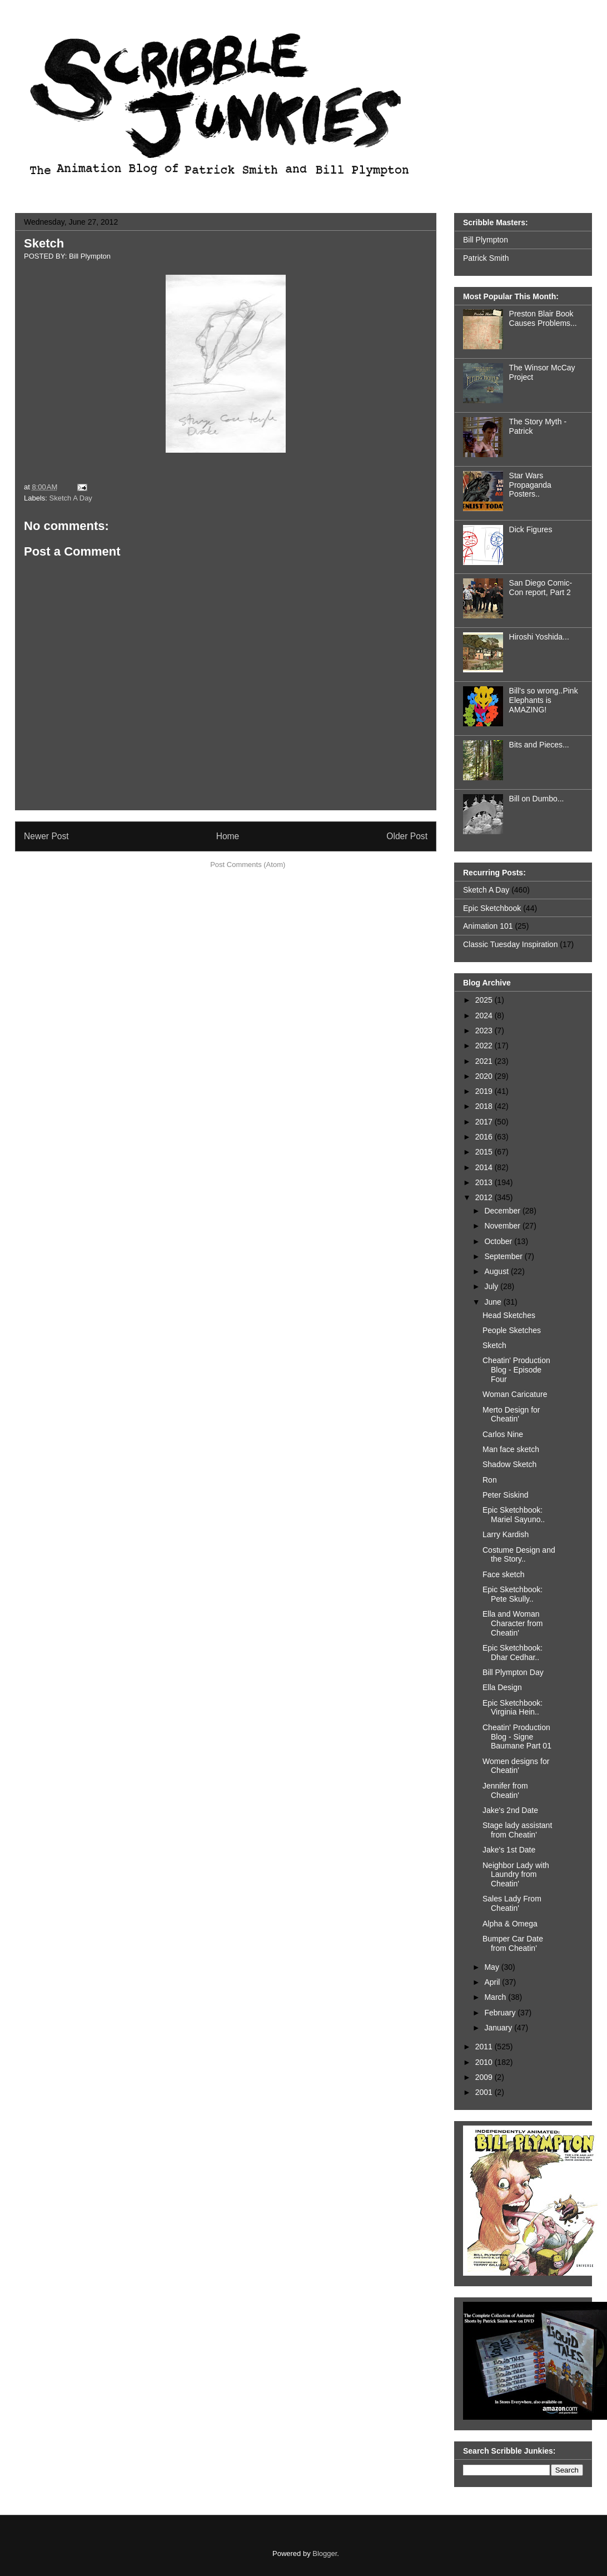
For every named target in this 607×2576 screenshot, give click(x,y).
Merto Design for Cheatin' (511, 1414)
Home (228, 836)
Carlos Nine (502, 1434)
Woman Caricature (514, 1394)
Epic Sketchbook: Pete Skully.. (512, 1594)
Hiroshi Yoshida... (539, 636)
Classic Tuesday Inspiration (510, 944)
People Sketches (511, 1330)
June (493, 1301)
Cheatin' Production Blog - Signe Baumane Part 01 (516, 1737)
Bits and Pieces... (539, 744)
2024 (485, 1015)
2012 (485, 1197)
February (501, 2012)
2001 (485, 2092)
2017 (485, 1121)
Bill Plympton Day (513, 1672)
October (499, 1241)
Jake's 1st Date (508, 1849)
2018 (485, 1106)
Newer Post (46, 836)
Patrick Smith (486, 258)
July (492, 1286)
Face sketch (503, 1574)
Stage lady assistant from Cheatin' (517, 1830)
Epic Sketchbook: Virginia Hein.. (512, 1707)
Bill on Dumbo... (536, 798)
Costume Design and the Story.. (518, 1554)
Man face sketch (510, 1449)
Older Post (406, 836)
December (503, 1210)
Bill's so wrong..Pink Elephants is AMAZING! (543, 700)
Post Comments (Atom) (247, 864)
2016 (485, 1136)
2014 (485, 1167)
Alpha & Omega (510, 1923)
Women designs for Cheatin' (515, 1766)
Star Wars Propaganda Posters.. (530, 485)
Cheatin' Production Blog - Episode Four (516, 1370)
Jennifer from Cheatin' (505, 1790)
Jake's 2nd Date (510, 1810)
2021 (485, 1061)
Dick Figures (531, 529)
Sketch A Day (70, 498)
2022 (485, 1045)
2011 (485, 2046)
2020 (485, 1076)
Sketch (44, 243)
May (492, 1967)
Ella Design (502, 1687)
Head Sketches (508, 1315)
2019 (485, 1091)
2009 (485, 2077)
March (496, 1997)
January (499, 2027)
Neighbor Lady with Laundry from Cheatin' (515, 1875)
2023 (485, 1030)
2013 (485, 1182)
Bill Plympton (485, 239)
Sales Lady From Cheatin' (511, 1903)
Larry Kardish (505, 1534)
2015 (485, 1151)
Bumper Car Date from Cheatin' (512, 1943)
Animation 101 (488, 926)
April (493, 1982)
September (504, 1256)
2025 (485, 999)
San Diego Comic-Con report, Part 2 (541, 587)
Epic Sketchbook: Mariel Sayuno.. (513, 1514)
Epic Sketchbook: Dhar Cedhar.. (512, 1652)
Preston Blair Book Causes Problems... (543, 318)
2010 (485, 2062)
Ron (489, 1479)
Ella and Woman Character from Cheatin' (512, 1623)
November (503, 1225)
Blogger (324, 2553)
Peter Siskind (505, 1494)
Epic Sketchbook (492, 908)
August (497, 1271)
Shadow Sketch (509, 1464)
